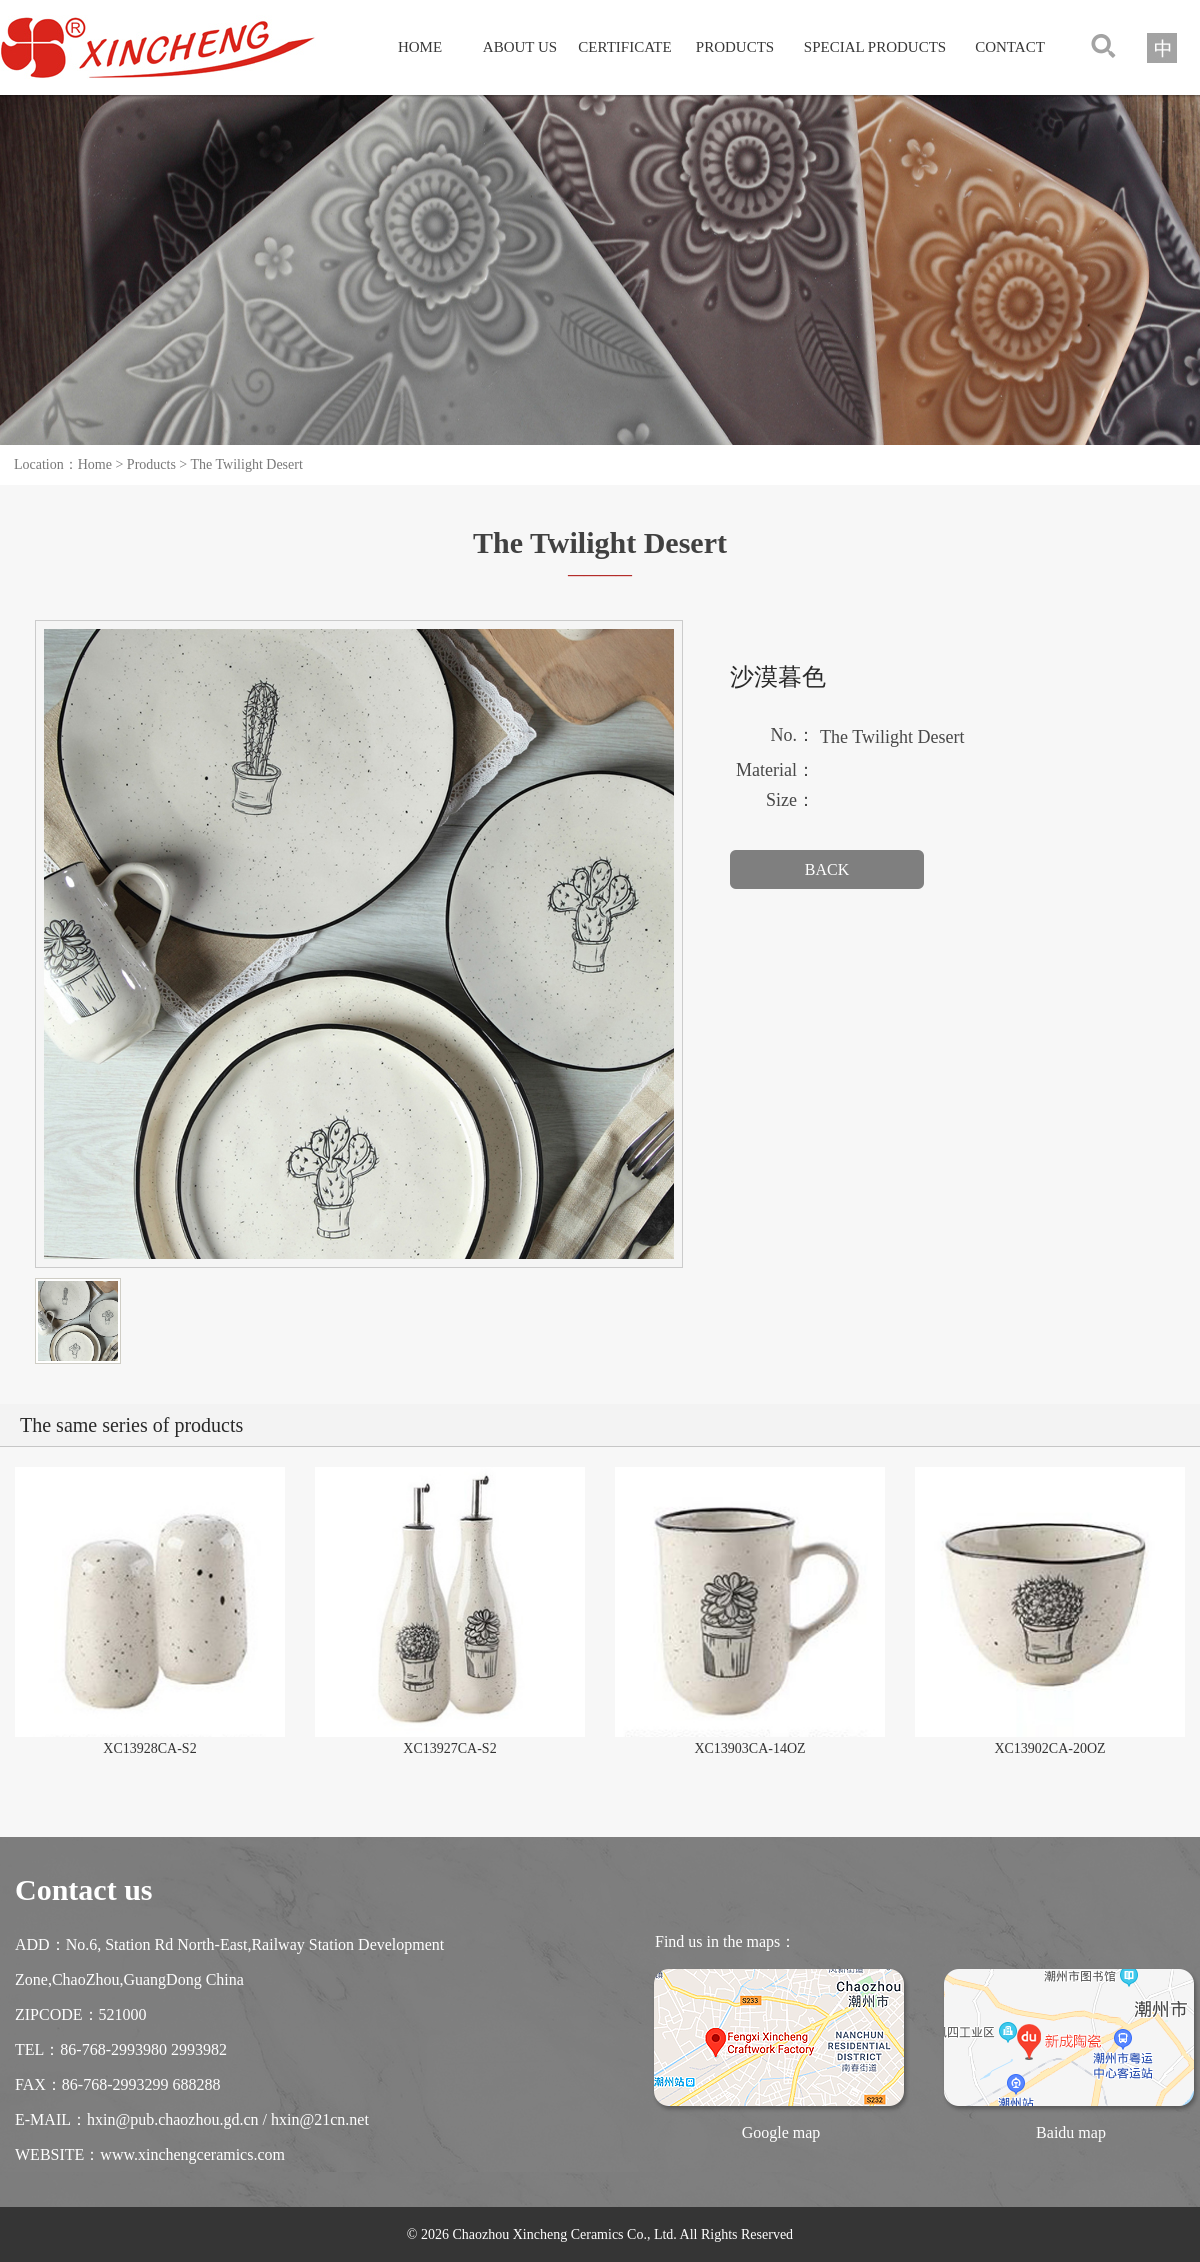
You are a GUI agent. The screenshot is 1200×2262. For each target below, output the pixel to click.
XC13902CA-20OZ (1049, 1748)
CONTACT (1010, 47)
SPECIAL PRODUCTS (875, 47)
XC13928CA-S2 (149, 1748)
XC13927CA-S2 (449, 1748)
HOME (420, 47)
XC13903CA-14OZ (749, 1748)
